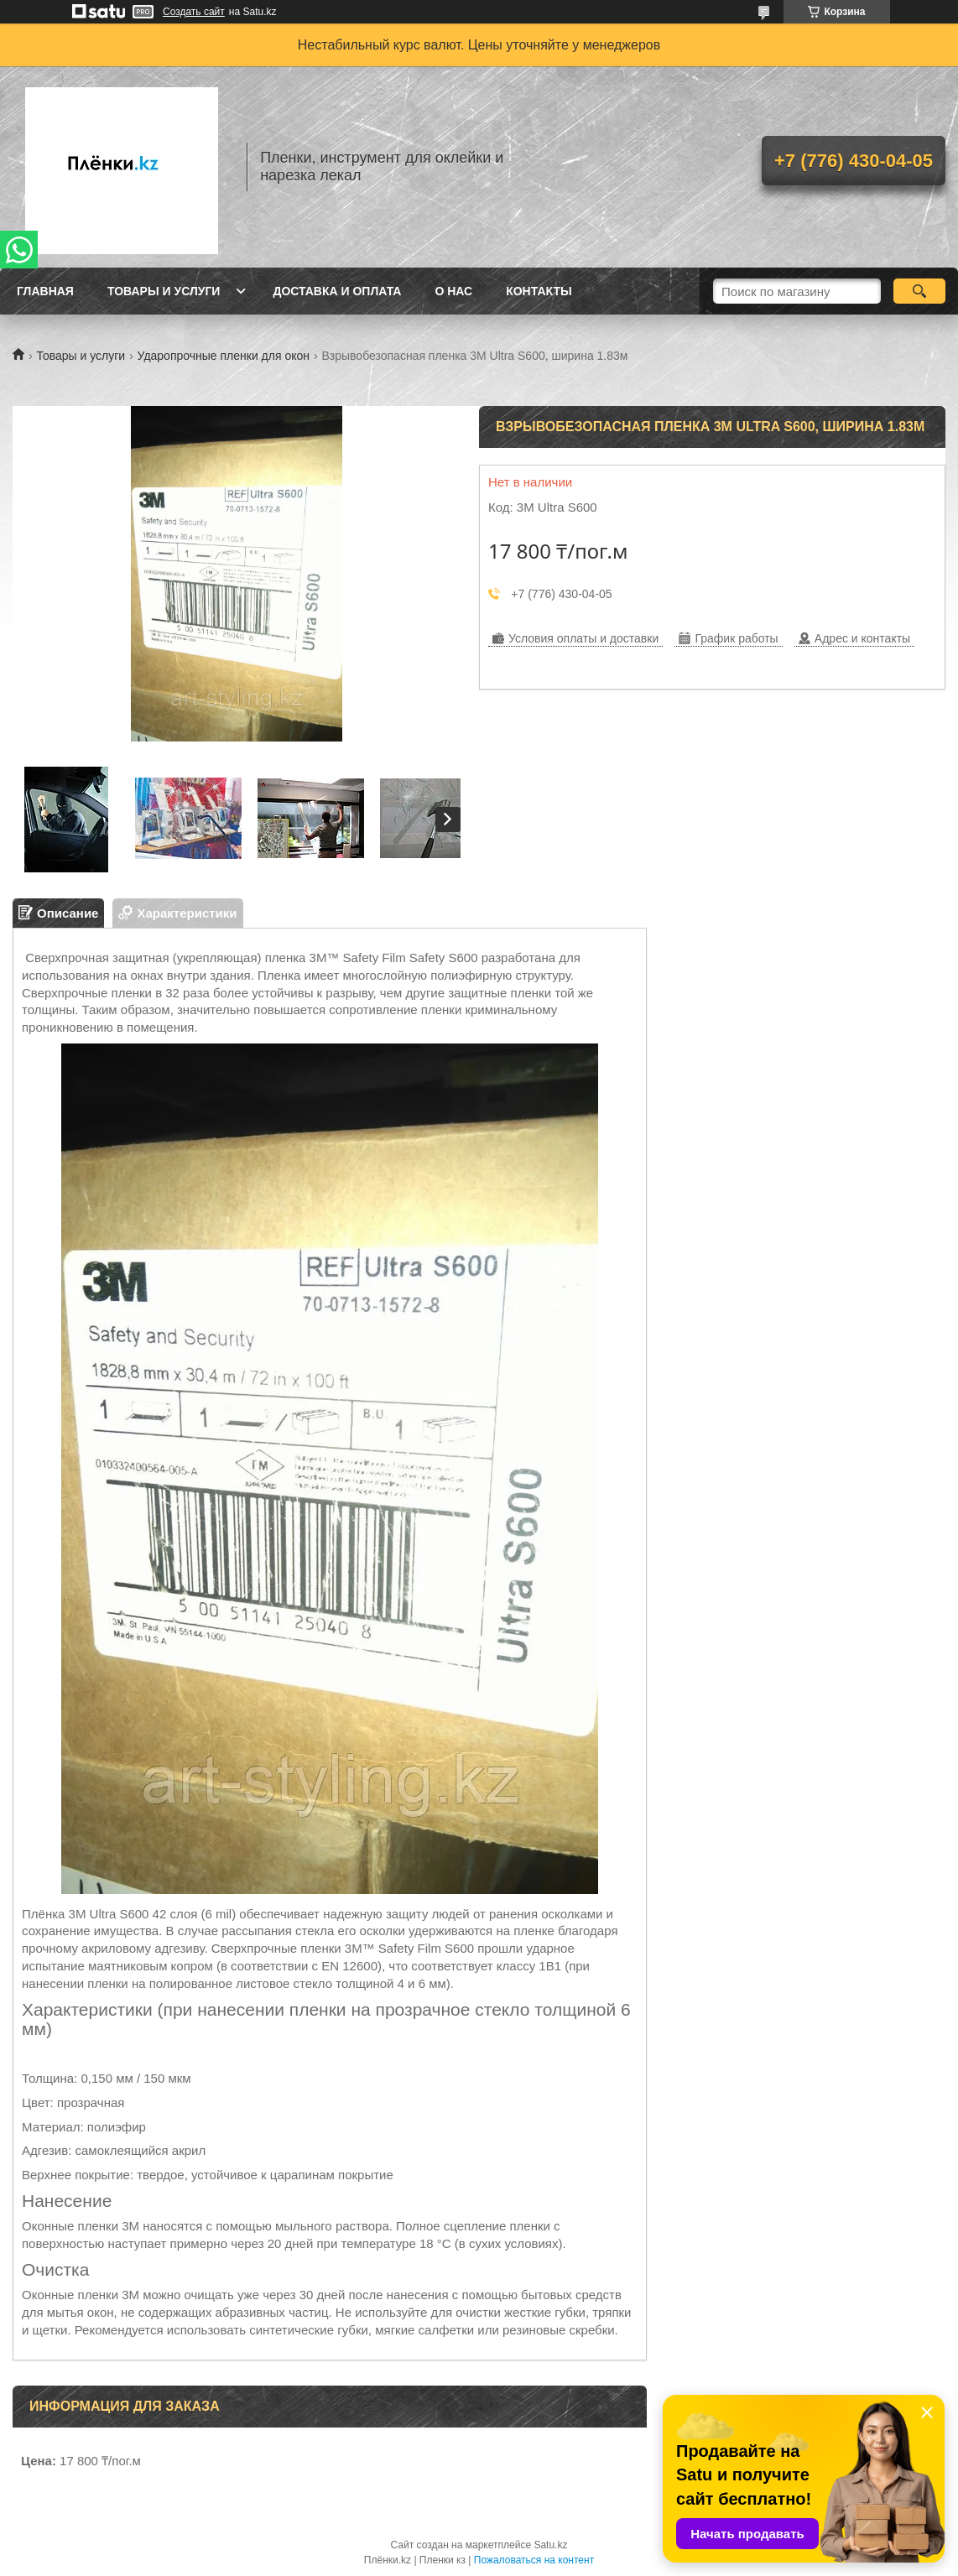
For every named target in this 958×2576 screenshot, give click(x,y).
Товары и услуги (164, 291)
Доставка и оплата (337, 291)
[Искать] (919, 291)
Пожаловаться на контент (534, 2560)
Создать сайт (194, 12)
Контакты (538, 291)
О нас (453, 291)
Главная (45, 291)
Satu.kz (550, 2545)
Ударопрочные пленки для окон (224, 355)
